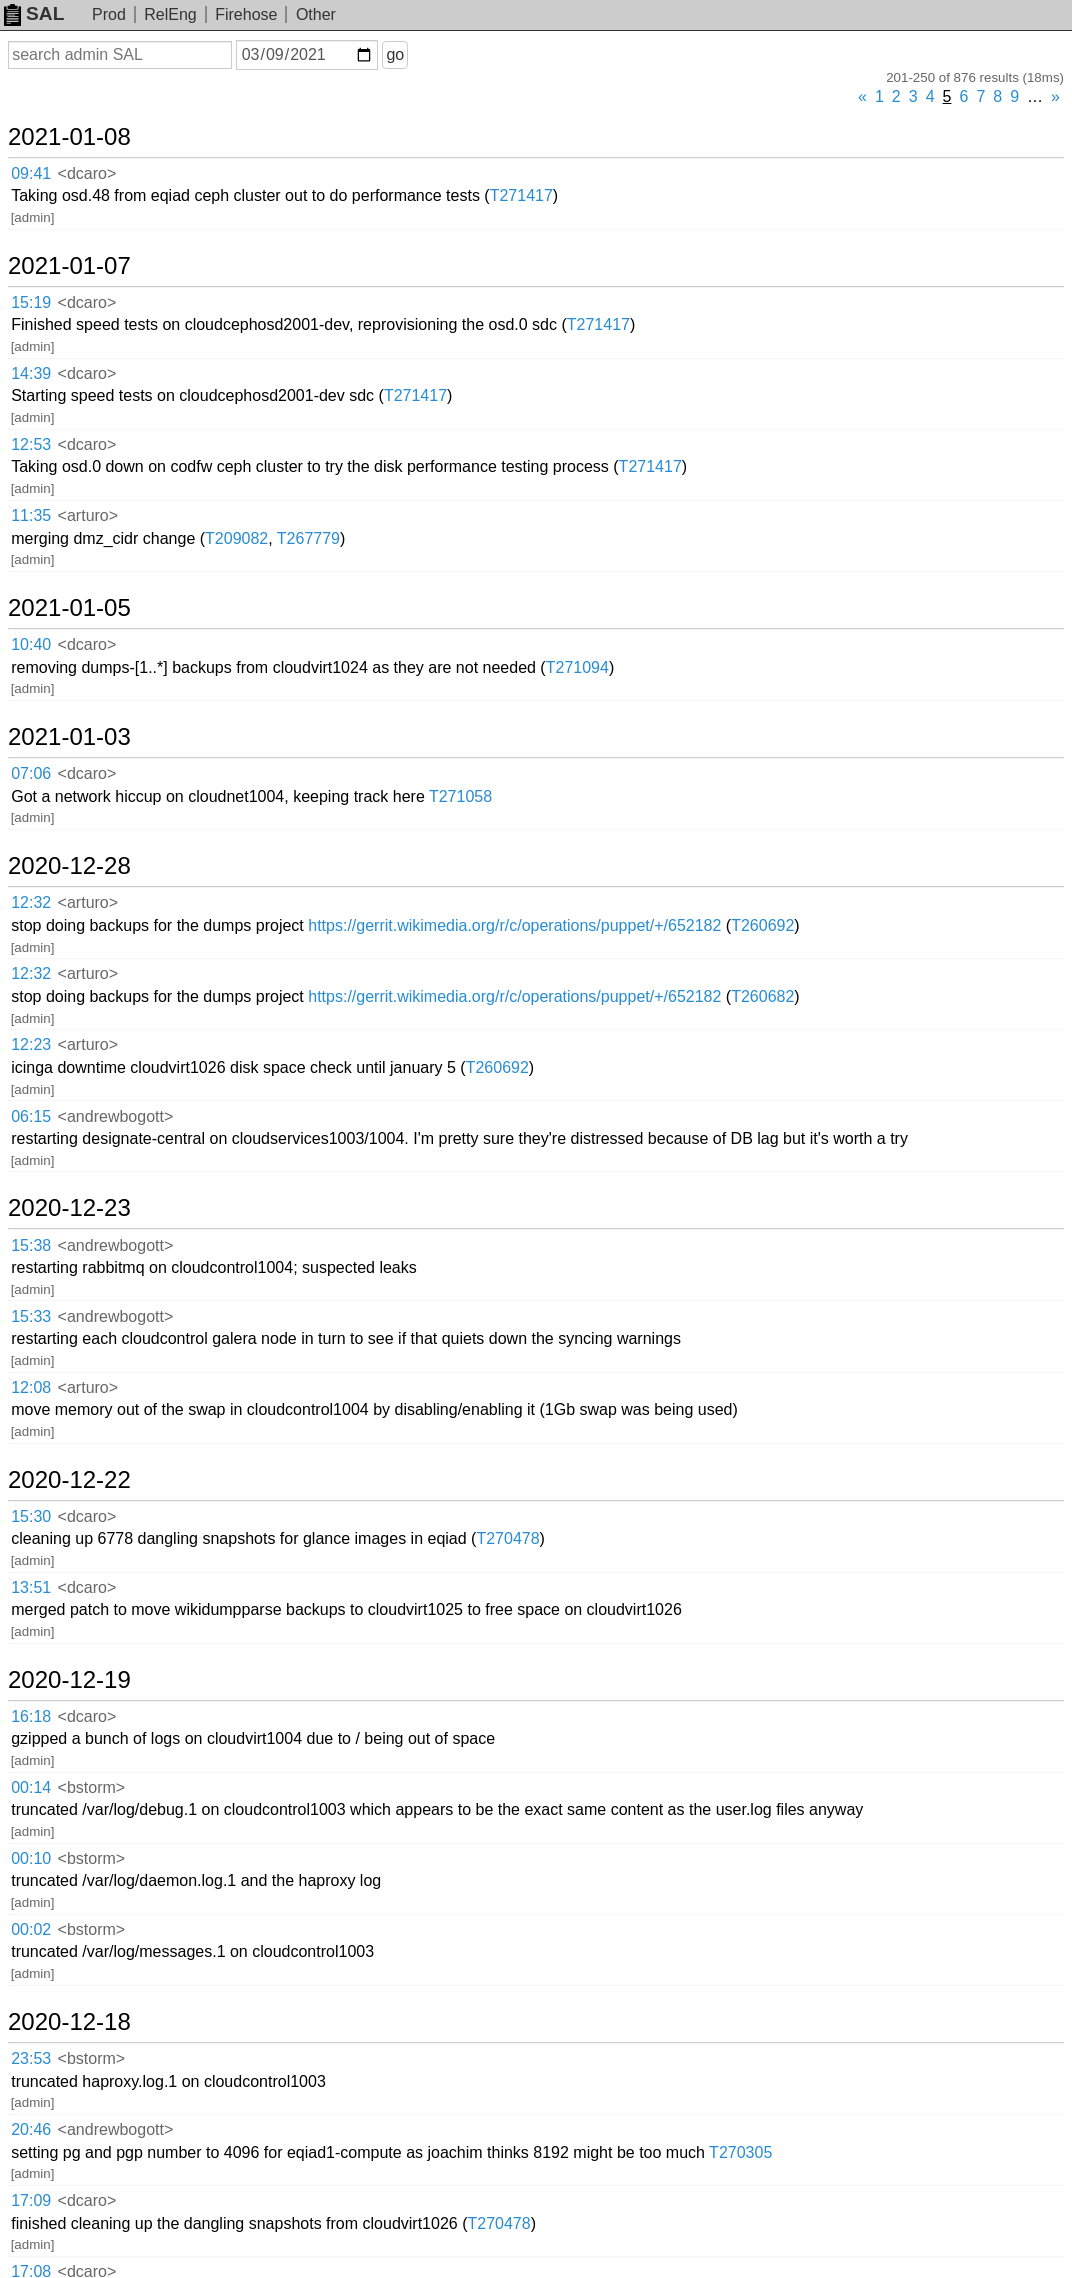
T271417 (521, 195)
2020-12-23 (69, 1208)
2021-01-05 (69, 608)
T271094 (577, 667)
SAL (34, 13)
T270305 (740, 2152)
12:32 (31, 902)
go (395, 54)
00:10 (31, 1858)
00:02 (31, 1929)
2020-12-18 (69, 2022)
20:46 (31, 2129)
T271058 (460, 796)
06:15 (31, 1116)
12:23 (31, 1044)
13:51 (31, 1587)
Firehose (246, 14)
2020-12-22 (69, 1480)
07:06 (31, 773)
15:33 (31, 1316)
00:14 (31, 1787)
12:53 (31, 444)
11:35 (31, 515)
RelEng (170, 14)
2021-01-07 (69, 266)
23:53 (31, 2058)
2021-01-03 (69, 737)
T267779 (308, 538)
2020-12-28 (69, 866)
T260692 (762, 925)
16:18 (31, 1716)
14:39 (31, 373)
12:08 (31, 1387)
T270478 (507, 1538)
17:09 (31, 2200)
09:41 (31, 173)
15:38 (31, 1245)
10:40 (31, 644)
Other (316, 14)
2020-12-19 (69, 1680)
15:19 (31, 302)
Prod (109, 14)
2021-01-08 (69, 137)
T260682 (762, 996)
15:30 (31, 1516)
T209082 (236, 538)
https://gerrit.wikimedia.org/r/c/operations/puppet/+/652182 (514, 925)
